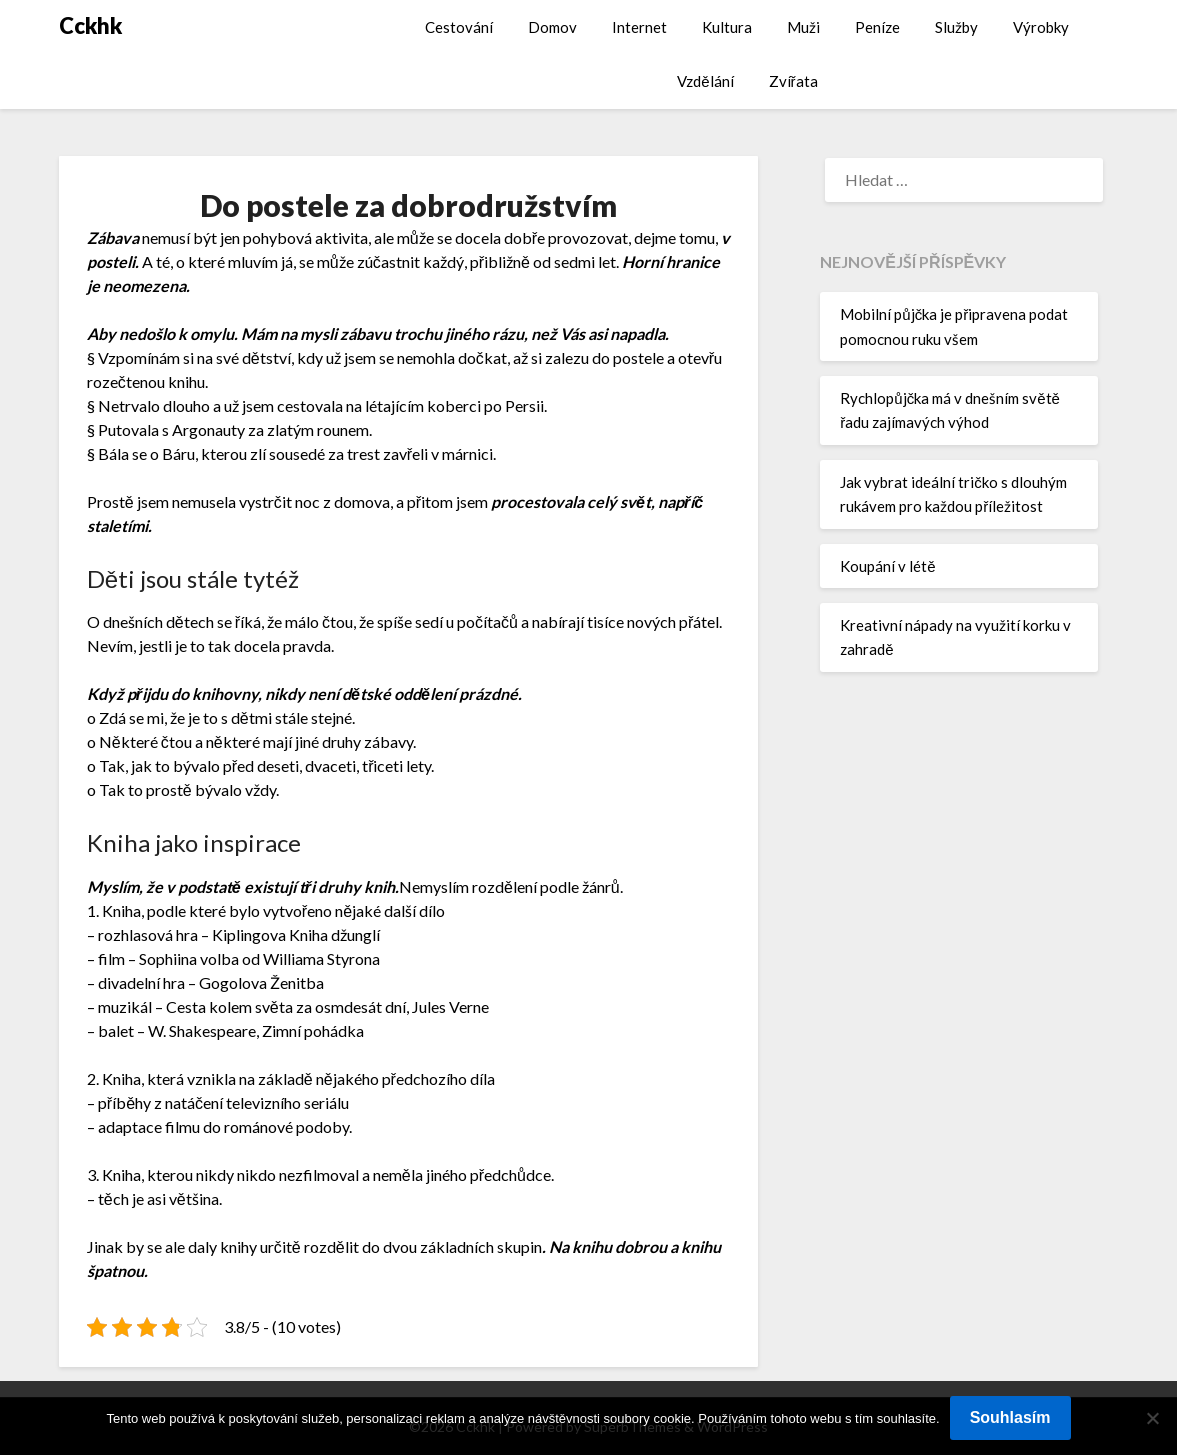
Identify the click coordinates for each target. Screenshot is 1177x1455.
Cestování (459, 27)
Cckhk (90, 25)
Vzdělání (705, 81)
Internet (639, 27)
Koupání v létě (887, 566)
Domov (552, 27)
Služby (956, 27)
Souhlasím (1010, 1417)
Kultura (727, 27)
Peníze (877, 27)
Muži (803, 27)
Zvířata (793, 81)
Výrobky (1041, 27)
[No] (1152, 1418)
